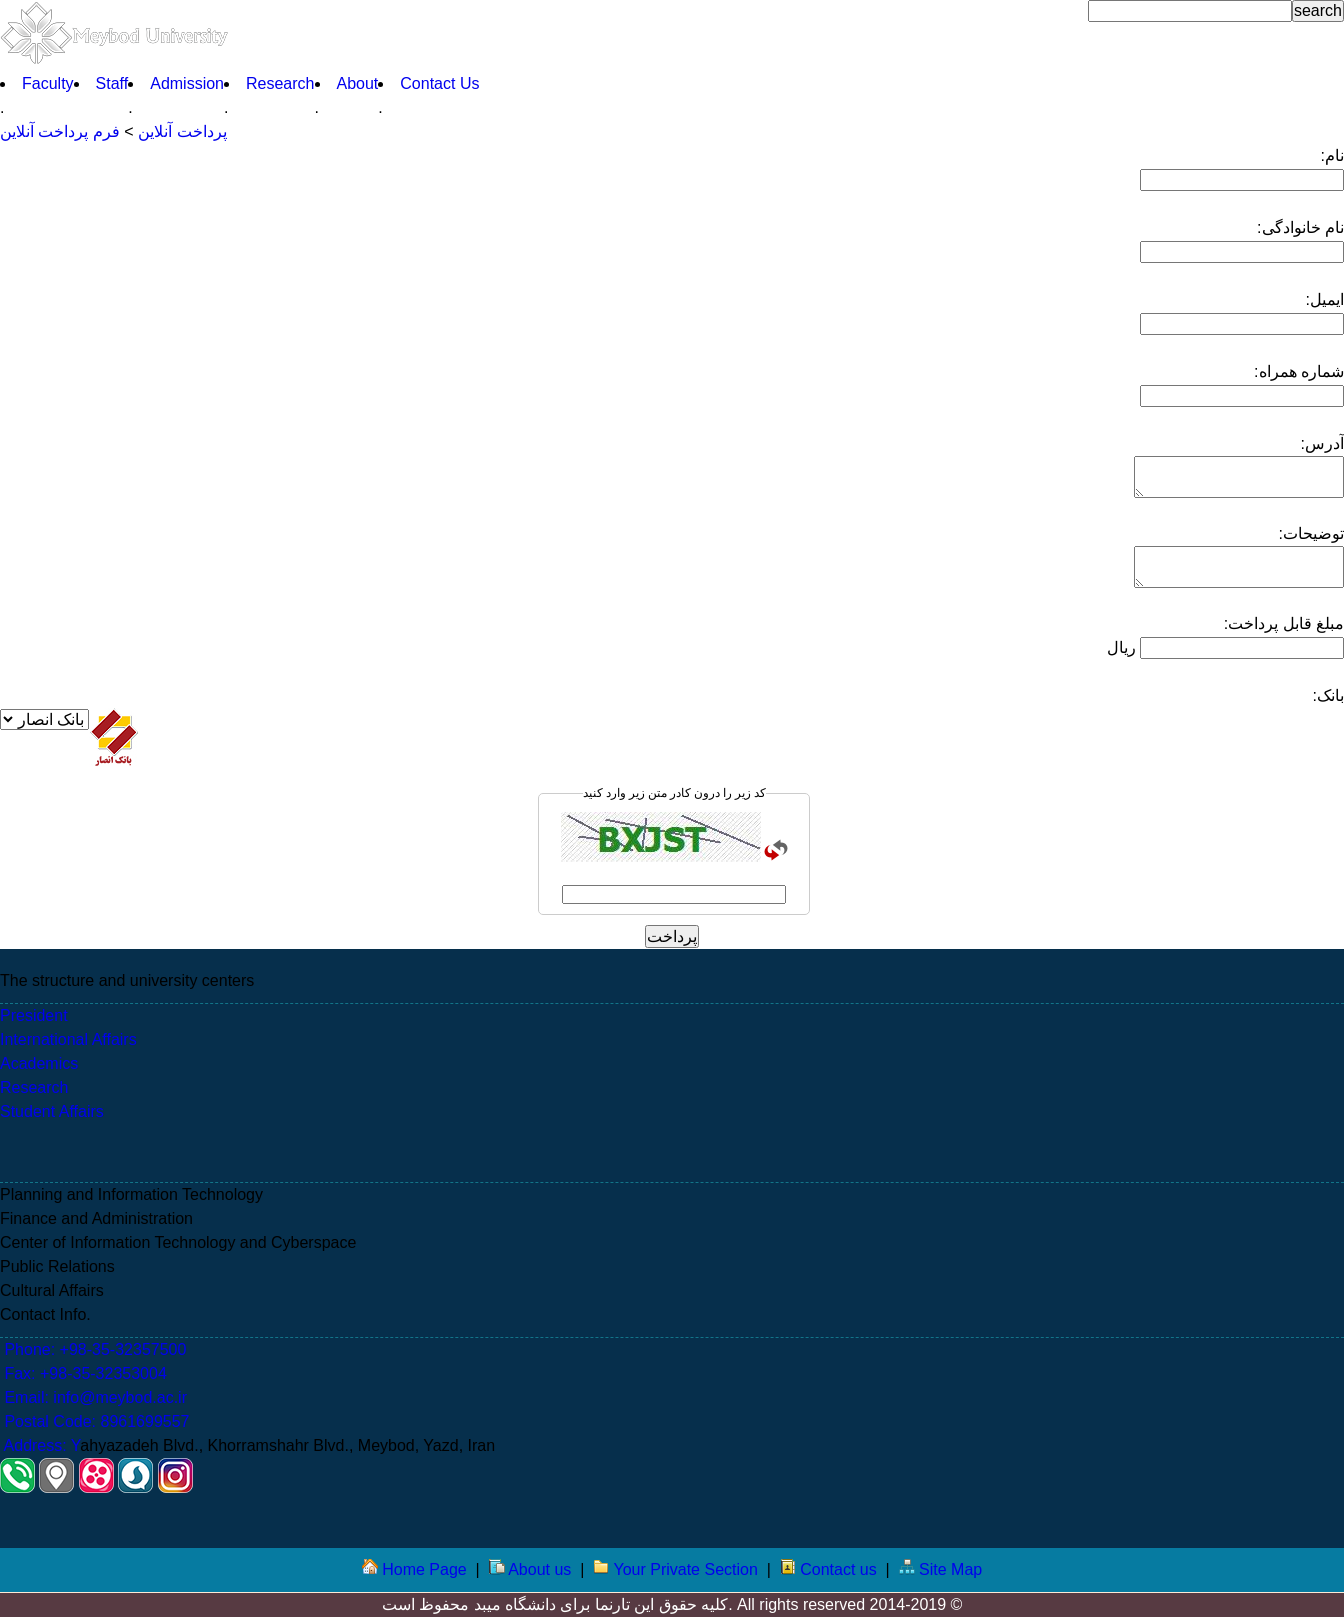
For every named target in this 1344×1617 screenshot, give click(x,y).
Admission (187, 83)
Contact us (828, 1569)
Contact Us (439, 83)
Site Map (941, 1569)
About (358, 83)
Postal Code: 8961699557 (94, 1421)
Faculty (48, 83)
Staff (112, 83)
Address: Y (40, 1445)
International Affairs (68, 1039)
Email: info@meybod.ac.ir (93, 1397)
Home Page (414, 1569)
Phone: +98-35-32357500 (93, 1349)
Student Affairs (52, 1111)
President (34, 1015)
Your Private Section (675, 1569)
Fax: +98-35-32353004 (83, 1373)
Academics (39, 1063)
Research (280, 83)
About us (530, 1569)
